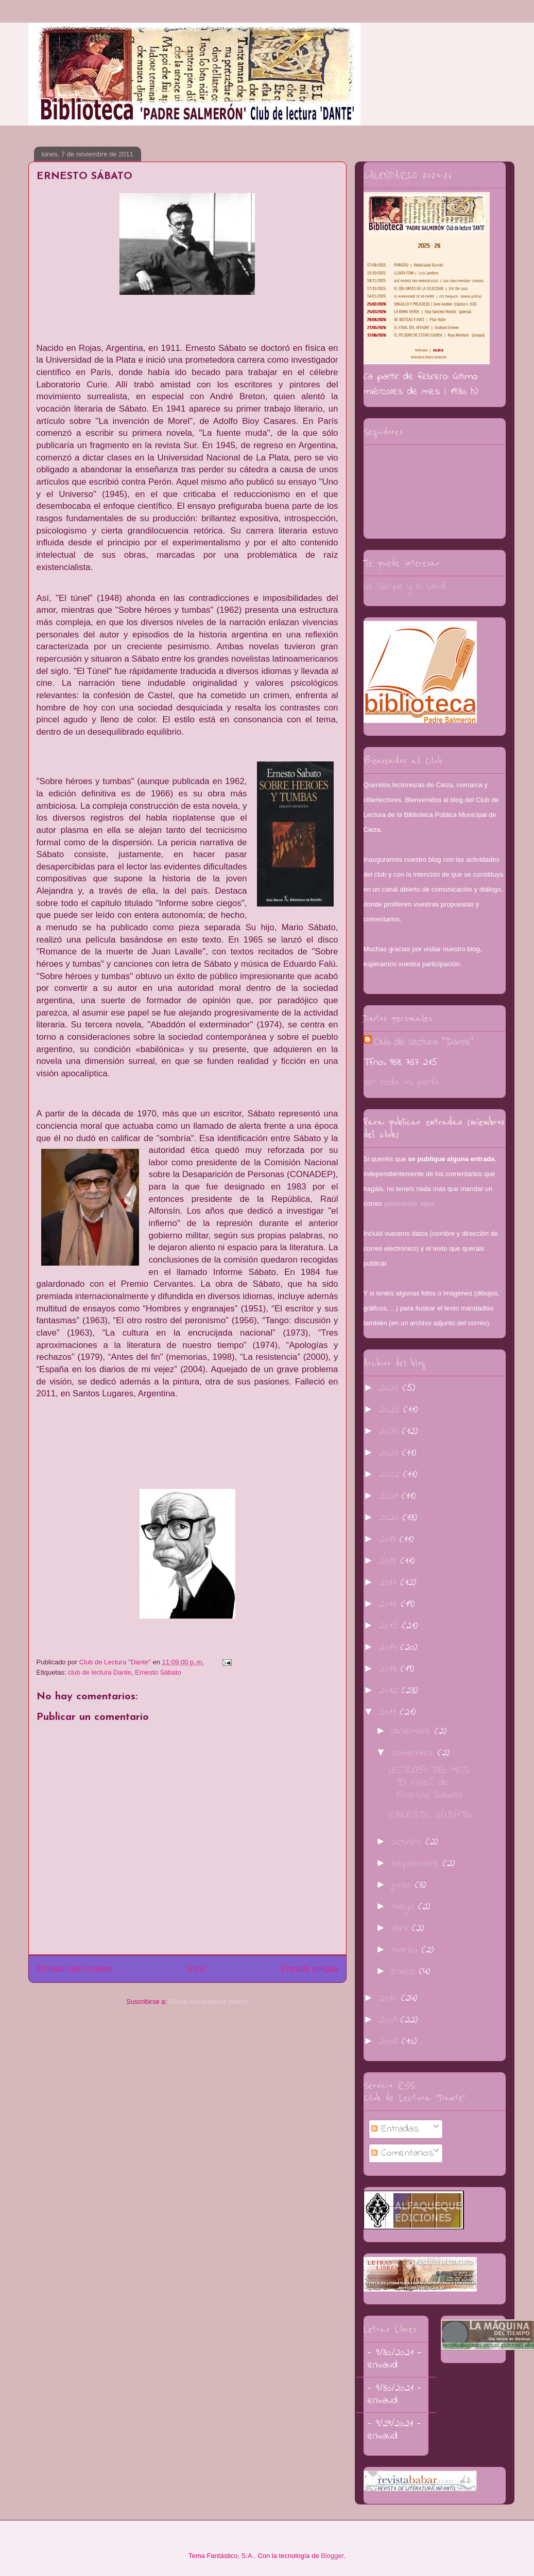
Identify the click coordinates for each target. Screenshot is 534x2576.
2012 (390, 1690)
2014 (390, 1647)
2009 (390, 2020)
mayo (404, 1906)
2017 (390, 1582)
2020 (391, 1518)
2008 (390, 2041)
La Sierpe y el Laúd (404, 586)
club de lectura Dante (99, 1672)
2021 (390, 1496)
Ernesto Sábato (158, 1672)
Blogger (332, 2556)
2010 (390, 1998)
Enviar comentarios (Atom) (208, 2001)
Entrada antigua (309, 1968)
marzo (406, 1950)
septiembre (417, 1863)
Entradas (395, 2129)
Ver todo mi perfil (401, 1082)
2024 (390, 1431)
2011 (389, 1712)
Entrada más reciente (75, 1968)
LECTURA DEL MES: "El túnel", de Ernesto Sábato (429, 1783)
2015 (390, 1626)
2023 (390, 1453)
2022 (391, 1474)
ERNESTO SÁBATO (430, 1815)
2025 (391, 1409)
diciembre (413, 1731)
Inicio (196, 1968)
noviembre (414, 1753)
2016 (390, 1604)
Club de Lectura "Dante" (423, 1042)
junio (403, 1885)
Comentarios (402, 2153)
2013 (390, 1669)
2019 (389, 1539)
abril (401, 1928)
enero (405, 1971)
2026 (391, 1388)
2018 (390, 1561)
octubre (408, 1842)
